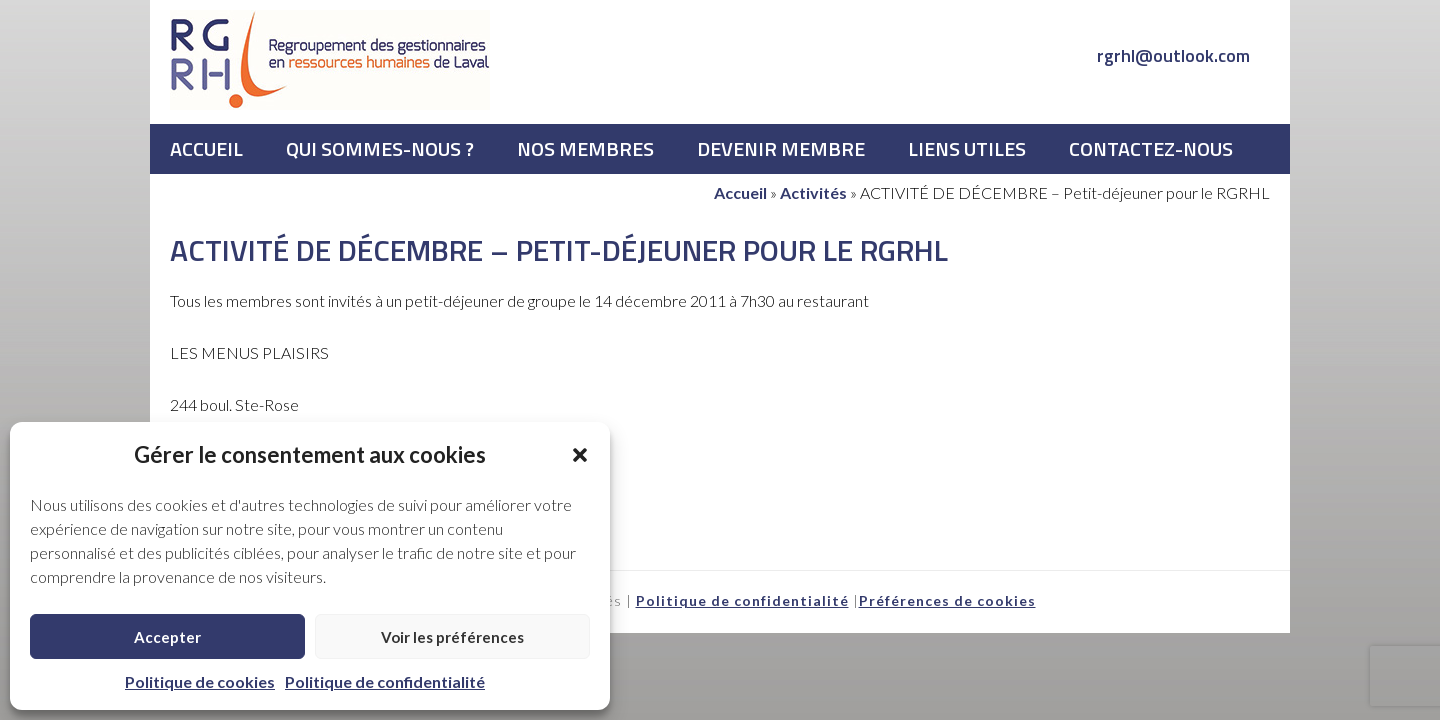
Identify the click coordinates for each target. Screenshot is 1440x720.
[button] (580, 455)
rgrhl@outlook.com (1173, 55)
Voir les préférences (452, 637)
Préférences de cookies (947, 600)
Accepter (167, 637)
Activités (813, 192)
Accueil (740, 192)
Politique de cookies (200, 681)
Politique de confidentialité (385, 681)
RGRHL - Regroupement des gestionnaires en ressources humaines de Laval (330, 60)
